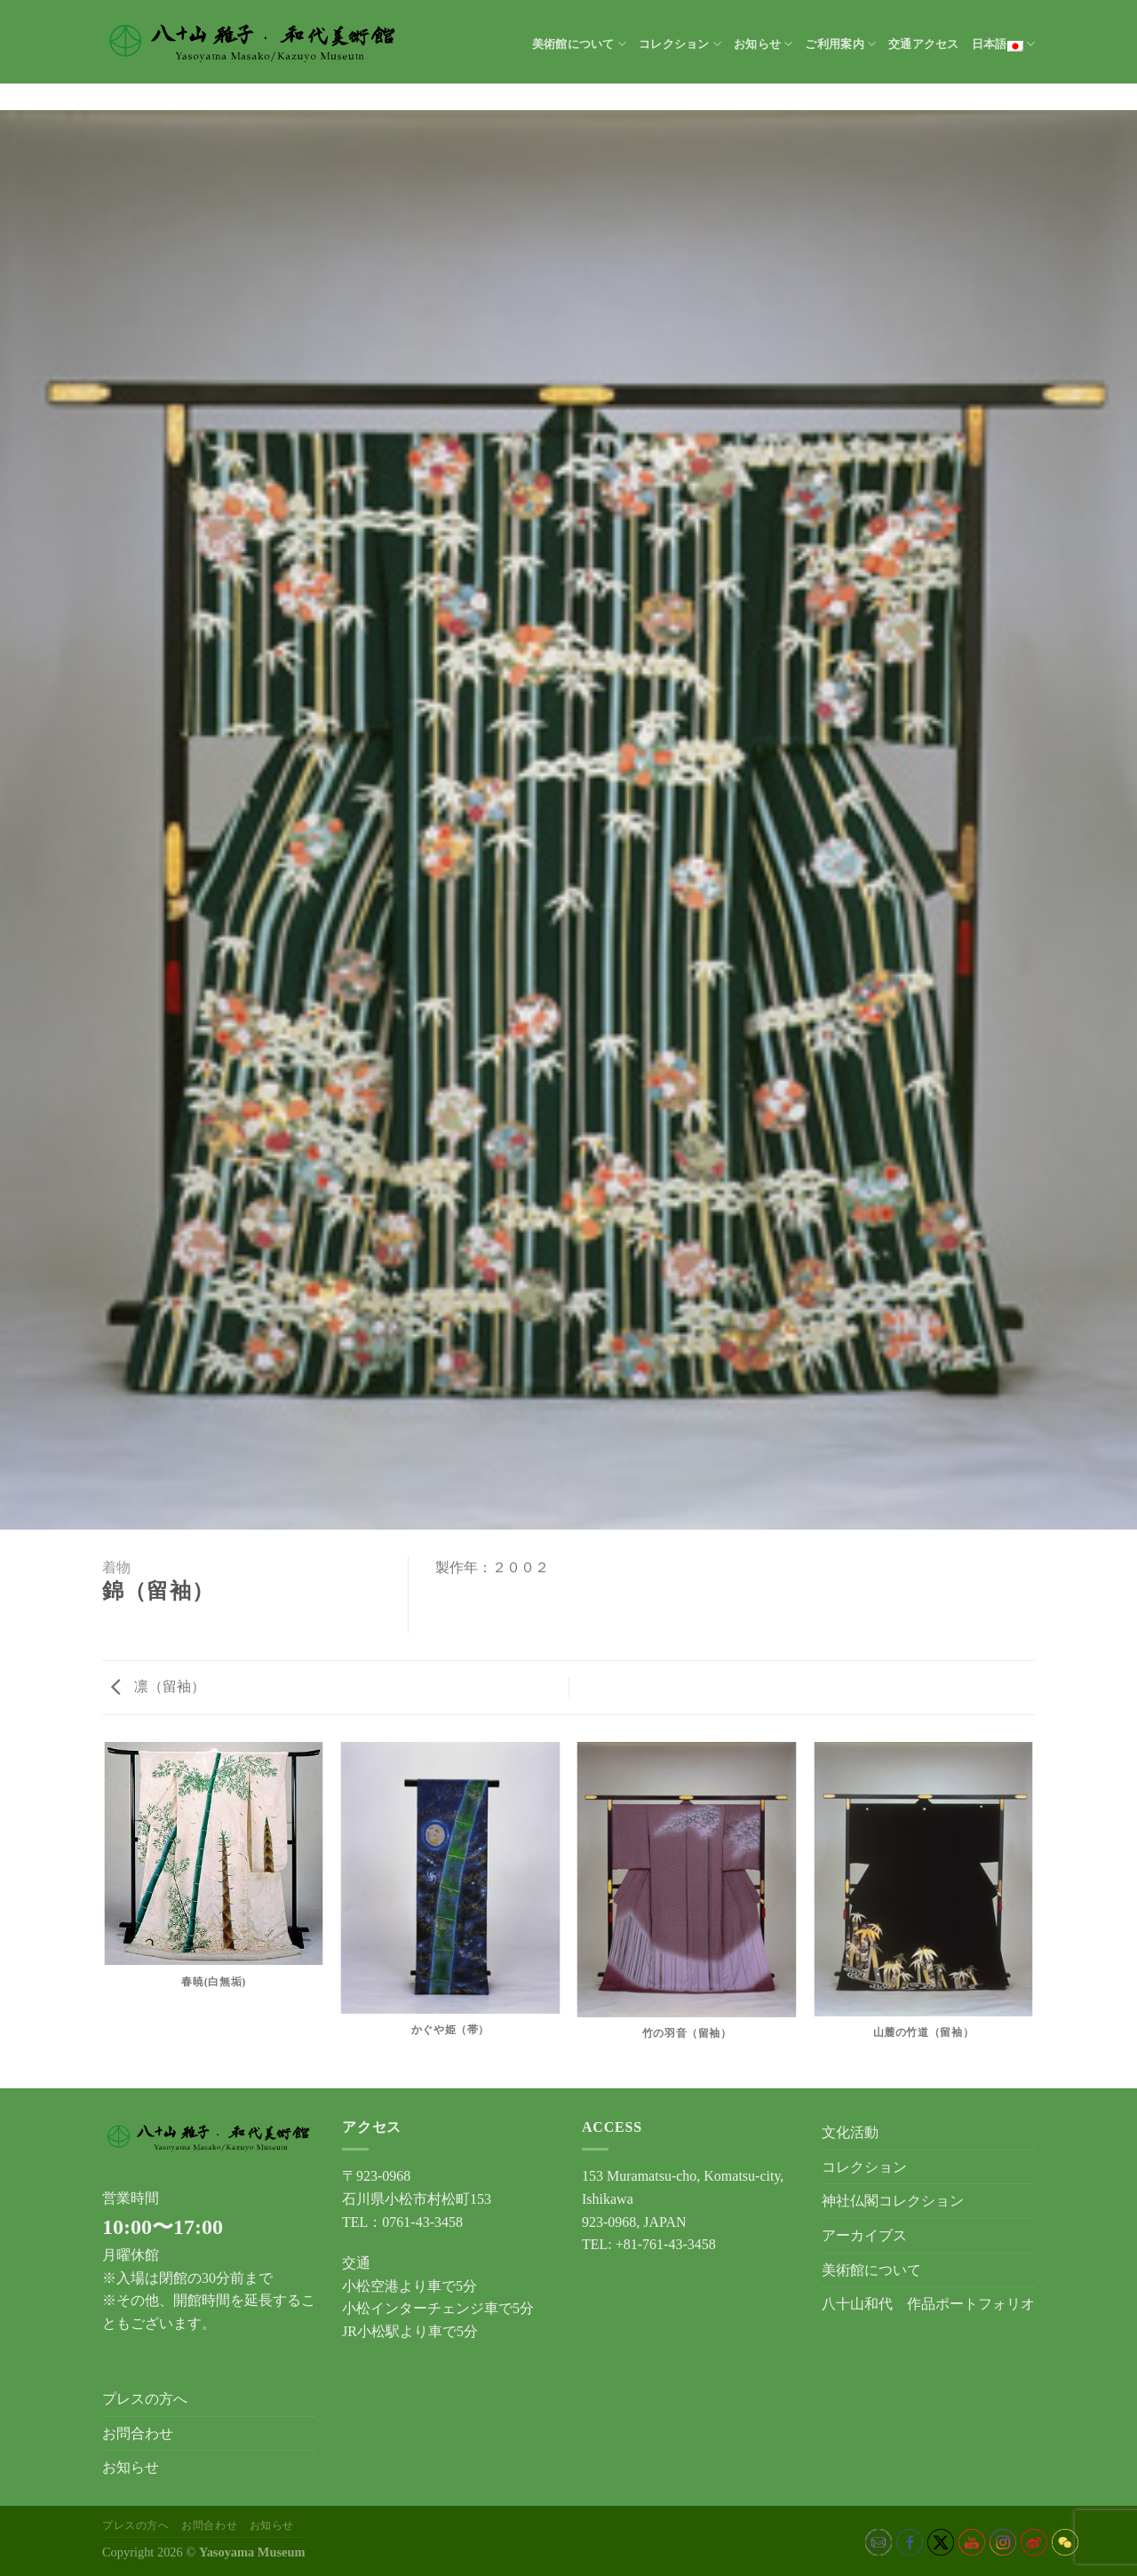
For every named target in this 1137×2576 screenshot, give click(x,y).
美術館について (579, 44)
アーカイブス (864, 2235)
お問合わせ (137, 2433)
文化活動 (850, 2132)
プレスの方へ (144, 2398)
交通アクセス (923, 44)
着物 (116, 1567)
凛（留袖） (158, 1686)
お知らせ (763, 44)
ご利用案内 (840, 44)
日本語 (1003, 44)
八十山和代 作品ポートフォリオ (928, 2303)
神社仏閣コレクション (893, 2200)
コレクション (680, 44)
